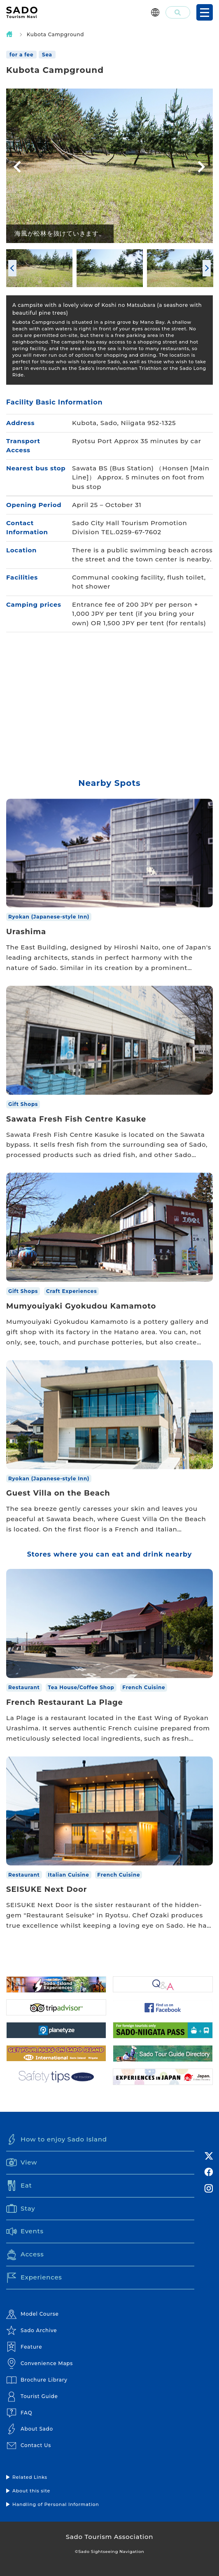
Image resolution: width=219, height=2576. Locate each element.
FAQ (19, 2413)
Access (25, 2254)
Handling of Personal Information (55, 2504)
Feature (24, 2347)
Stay (20, 2208)
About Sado (29, 2429)
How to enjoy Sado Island (56, 2139)
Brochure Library (37, 2380)
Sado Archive (31, 2330)
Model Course (32, 2314)
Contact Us (28, 2445)
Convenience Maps (39, 2363)
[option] (109, 166)
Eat (19, 2185)
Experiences (34, 2277)
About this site (31, 2491)
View (21, 2162)
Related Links (29, 2477)
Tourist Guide (32, 2396)
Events (25, 2231)
